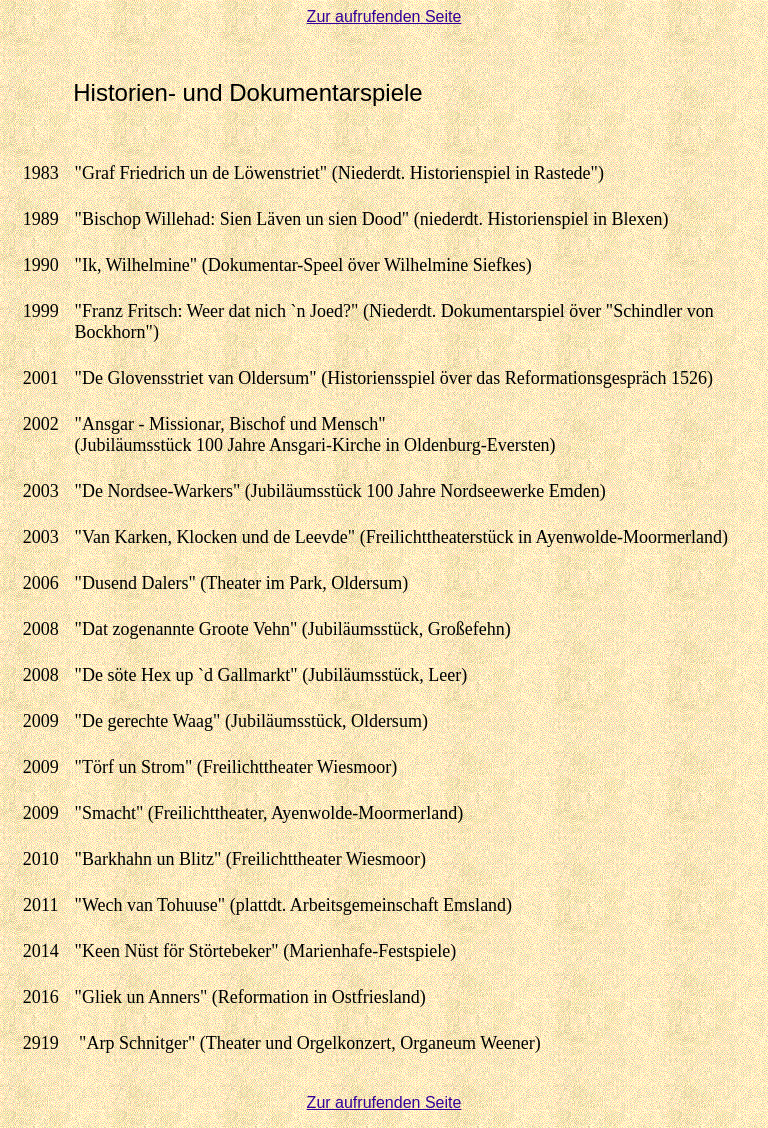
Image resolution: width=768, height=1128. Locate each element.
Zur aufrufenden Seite (384, 16)
